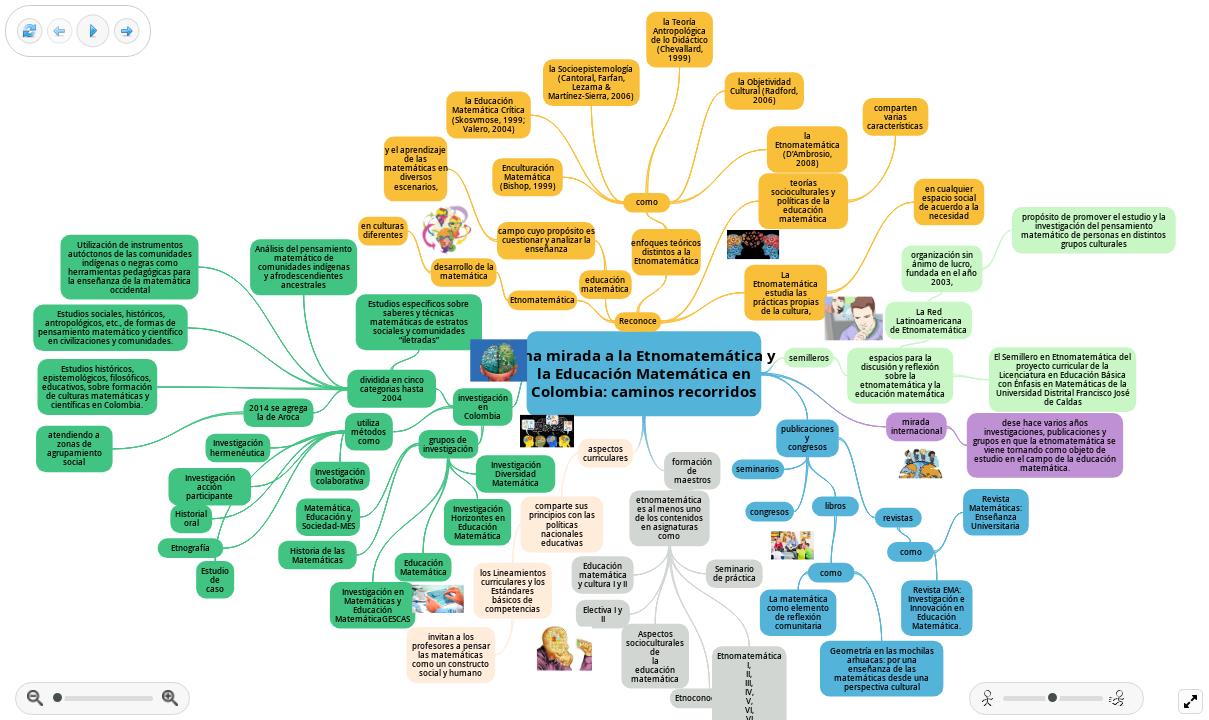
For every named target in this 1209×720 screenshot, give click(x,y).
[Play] (93, 31)
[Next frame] (126, 31)
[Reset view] (29, 31)
